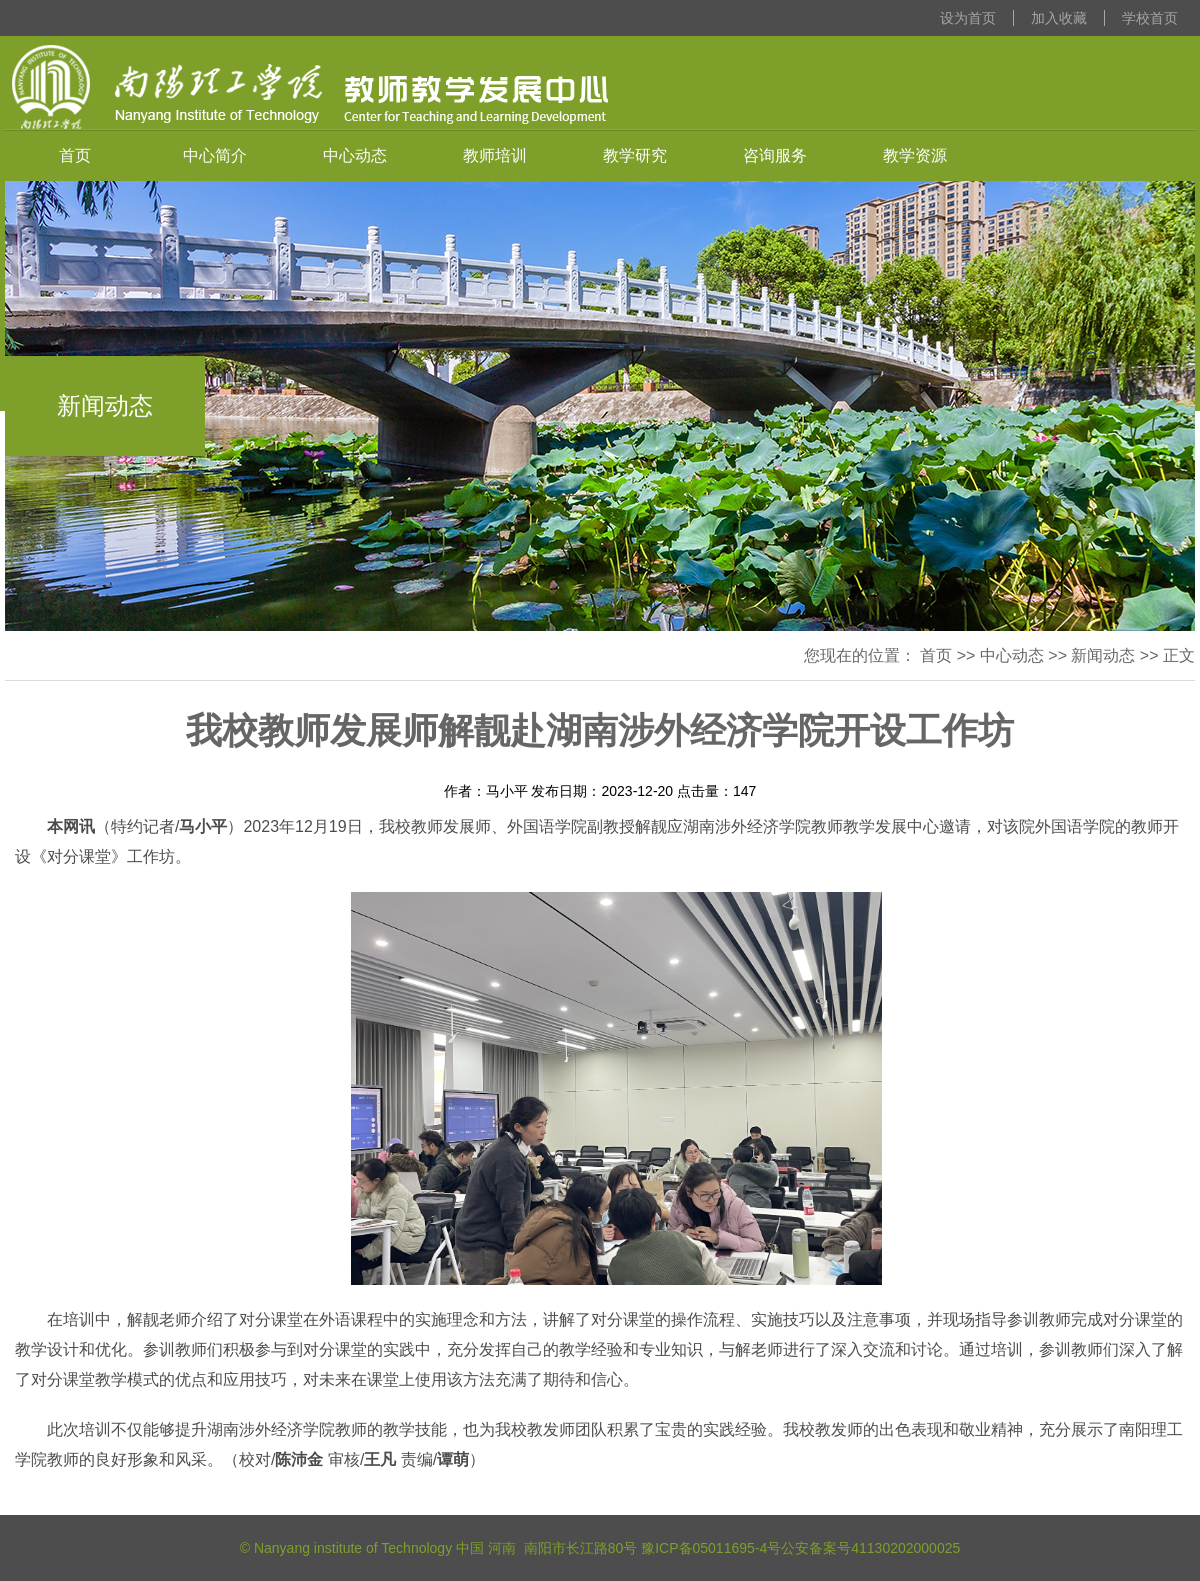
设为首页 (968, 18)
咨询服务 (775, 155)
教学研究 (635, 155)
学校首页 (1150, 18)
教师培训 (495, 155)
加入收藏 (1059, 18)
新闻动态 (1103, 655)
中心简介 (215, 155)
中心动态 (355, 155)
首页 (75, 155)
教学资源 (915, 155)
